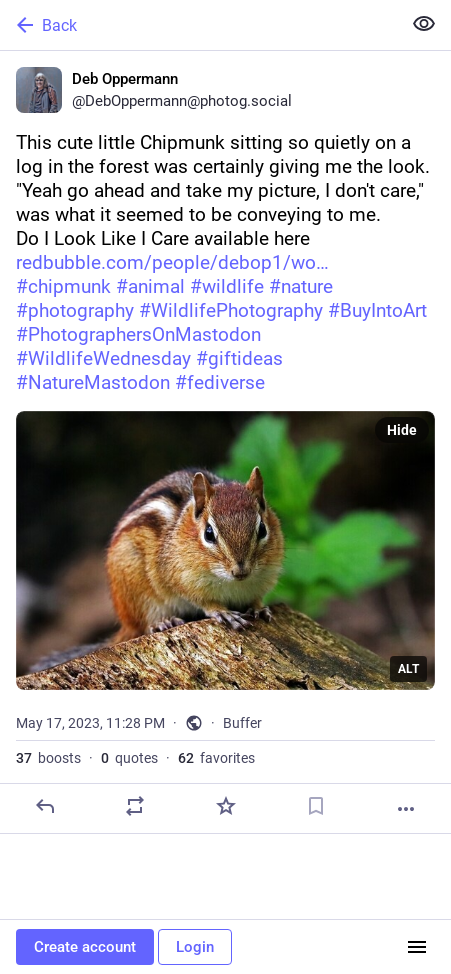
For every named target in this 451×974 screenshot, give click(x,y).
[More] (406, 809)
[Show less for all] (424, 24)
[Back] (198, 25)
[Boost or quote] (135, 806)
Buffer (242, 723)
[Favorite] (226, 806)
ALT (408, 669)
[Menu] (417, 947)
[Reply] (45, 806)
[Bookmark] (316, 806)
